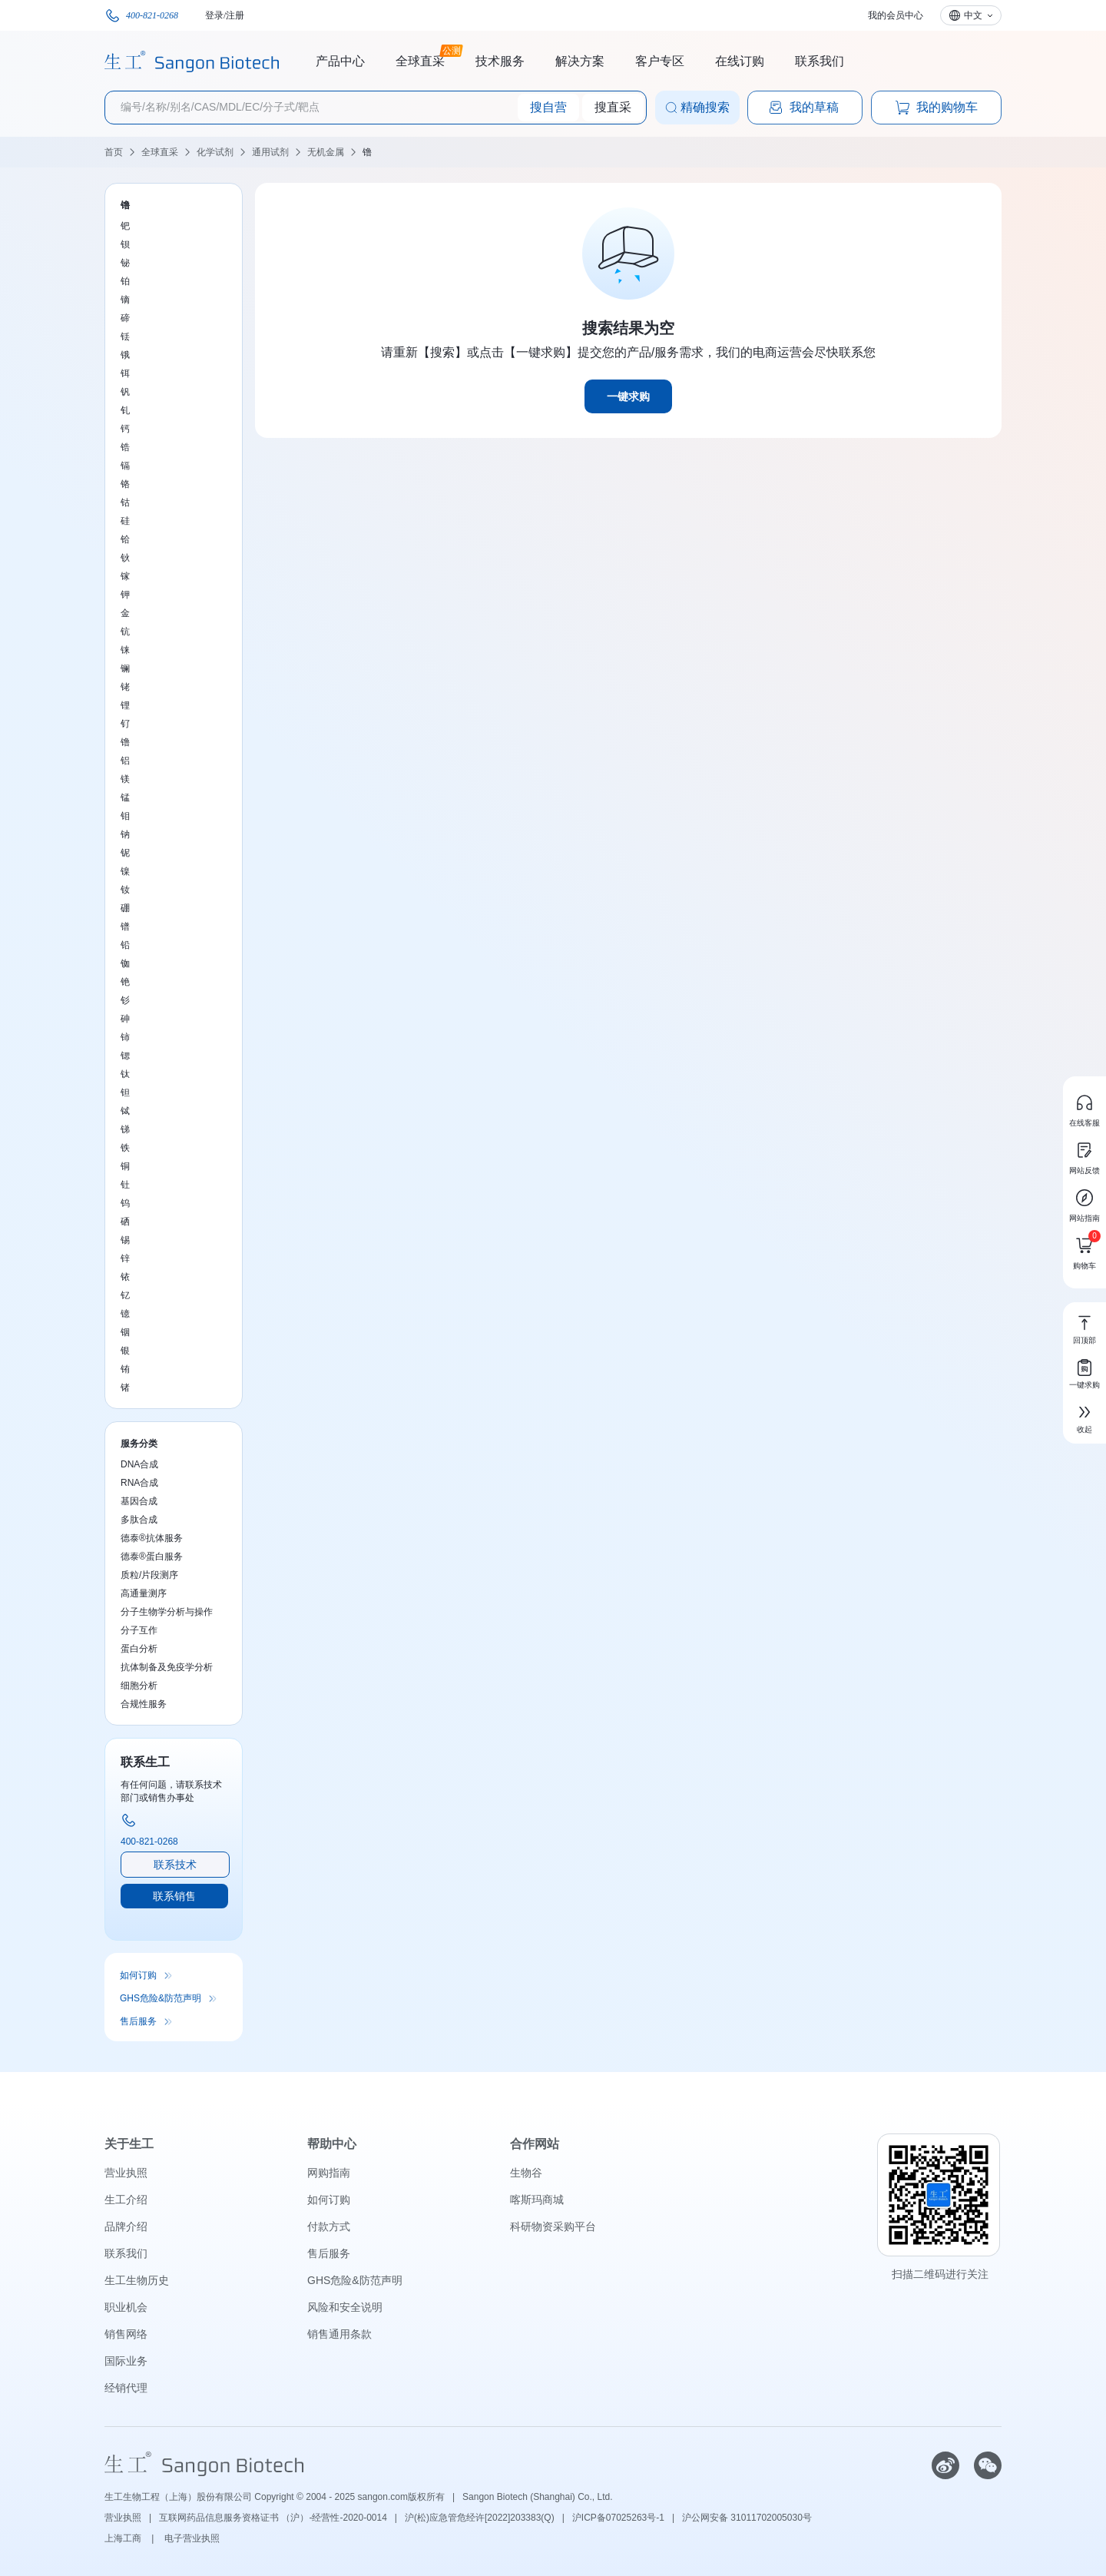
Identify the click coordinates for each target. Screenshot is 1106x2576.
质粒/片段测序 (149, 1575)
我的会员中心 (895, 15)
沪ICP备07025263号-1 (618, 2517)
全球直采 (420, 59)
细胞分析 (139, 1685)
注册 (235, 15)
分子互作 (139, 1630)
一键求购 (628, 396)
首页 (113, 152)
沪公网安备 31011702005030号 (747, 2517)
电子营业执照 (192, 2538)
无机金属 (325, 152)
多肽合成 (139, 1519)
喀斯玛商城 (537, 2199)
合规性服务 (144, 1704)
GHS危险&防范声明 (160, 1998)
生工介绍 (125, 2199)
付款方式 (328, 2226)
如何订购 (138, 1975)
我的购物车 (936, 107)
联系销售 (174, 1896)
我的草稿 (803, 107)
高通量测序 (144, 1593)
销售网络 (125, 2334)
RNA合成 (139, 1482)
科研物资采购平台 (553, 2226)
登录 (214, 15)
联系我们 (819, 61)
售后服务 (138, 2021)
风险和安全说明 (344, 2307)
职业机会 (125, 2307)
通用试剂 (270, 152)
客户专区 (659, 61)
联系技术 (175, 1864)
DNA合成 (139, 1464)
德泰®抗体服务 (152, 1538)
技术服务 (500, 61)
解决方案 (579, 61)
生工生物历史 (136, 2280)
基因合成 (139, 1501)
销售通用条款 (339, 2334)
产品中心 (340, 61)
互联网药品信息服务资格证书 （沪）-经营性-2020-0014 (273, 2517)
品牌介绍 (125, 2226)
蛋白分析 (139, 1648)
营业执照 (125, 2173)
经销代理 (125, 2388)
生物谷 (526, 2173)
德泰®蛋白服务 (152, 1556)
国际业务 (125, 2361)
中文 (973, 15)
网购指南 (328, 2173)
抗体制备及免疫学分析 (167, 1667)
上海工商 (124, 2538)
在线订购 (739, 61)
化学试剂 (215, 152)
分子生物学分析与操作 (167, 1611)
